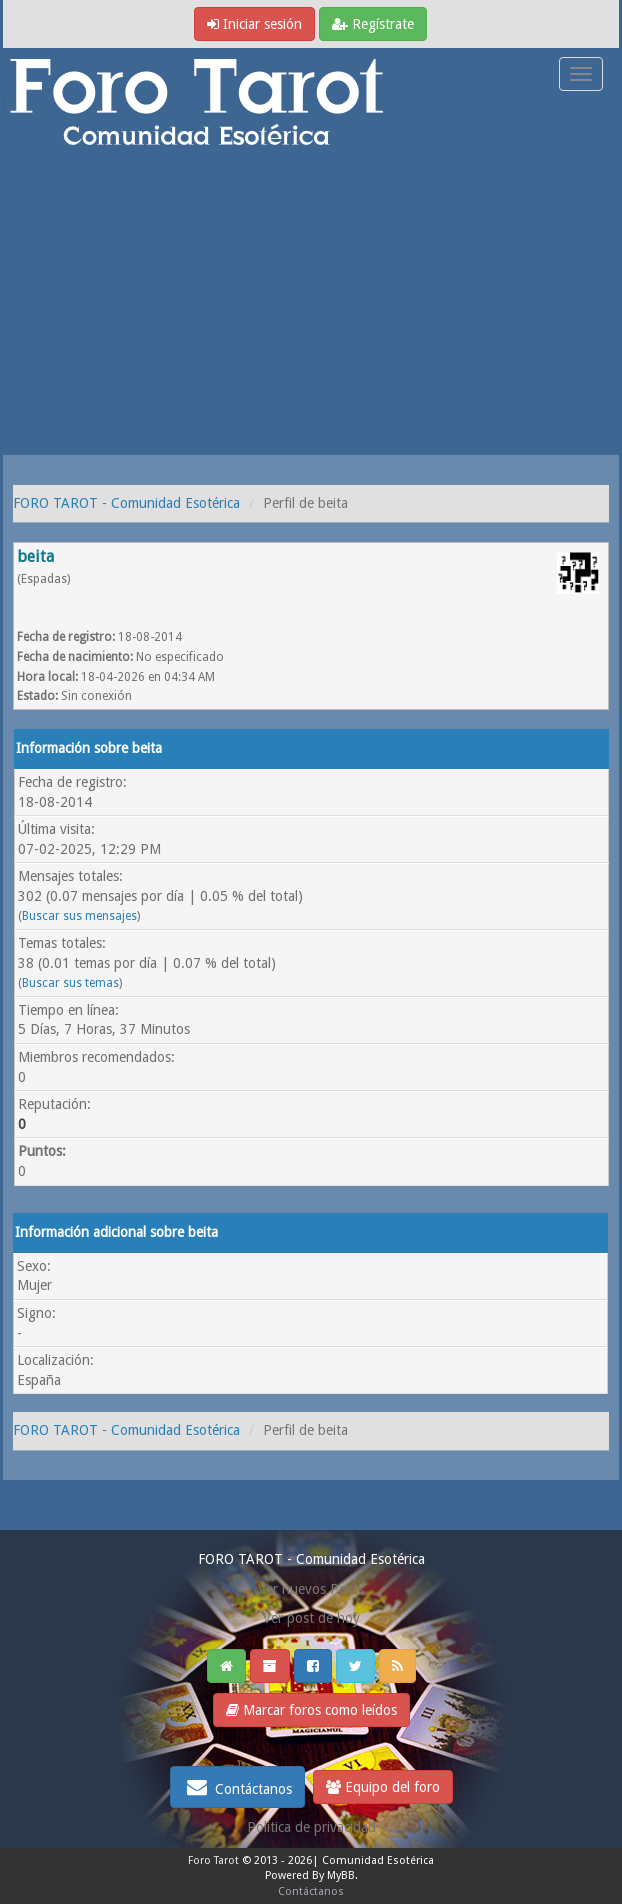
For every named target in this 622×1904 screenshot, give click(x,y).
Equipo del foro (383, 1787)
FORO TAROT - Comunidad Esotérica (126, 503)
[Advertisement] (311, 305)
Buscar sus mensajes (79, 916)
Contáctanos (237, 1787)
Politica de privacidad (311, 1827)
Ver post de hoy (311, 1618)
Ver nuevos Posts (311, 1589)
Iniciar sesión (254, 24)
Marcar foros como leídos (311, 1710)
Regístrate (373, 24)
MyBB (341, 1875)
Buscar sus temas (70, 983)
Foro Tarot (213, 1860)
